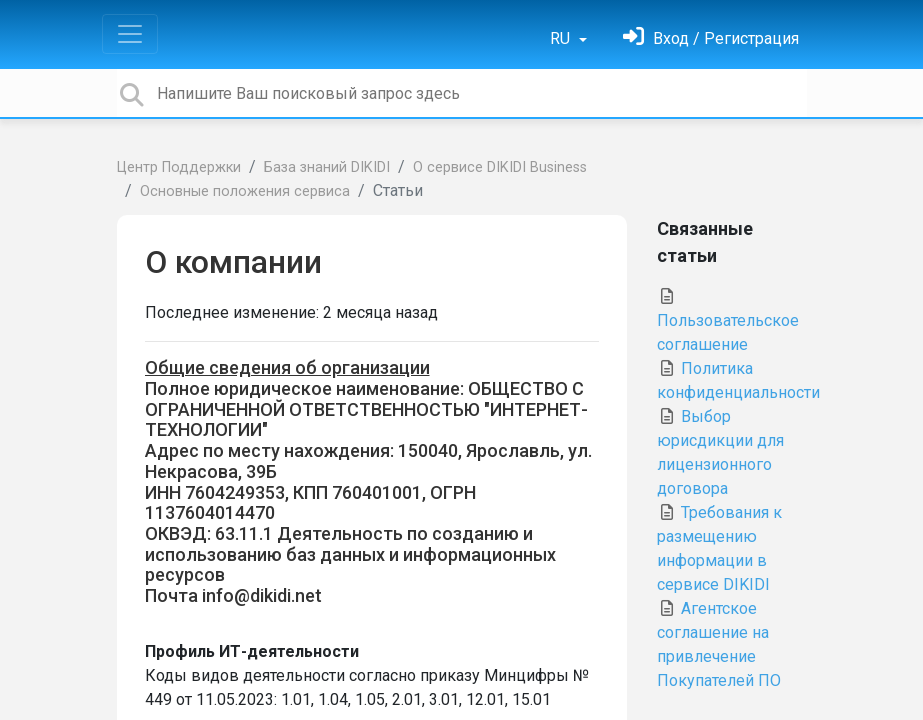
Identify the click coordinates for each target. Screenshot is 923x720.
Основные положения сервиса (245, 191)
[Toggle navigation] (130, 34)
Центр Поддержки (179, 167)
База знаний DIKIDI (327, 167)
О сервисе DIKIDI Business (500, 167)
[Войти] (711, 38)
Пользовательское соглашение (728, 321)
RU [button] (562, 38)
